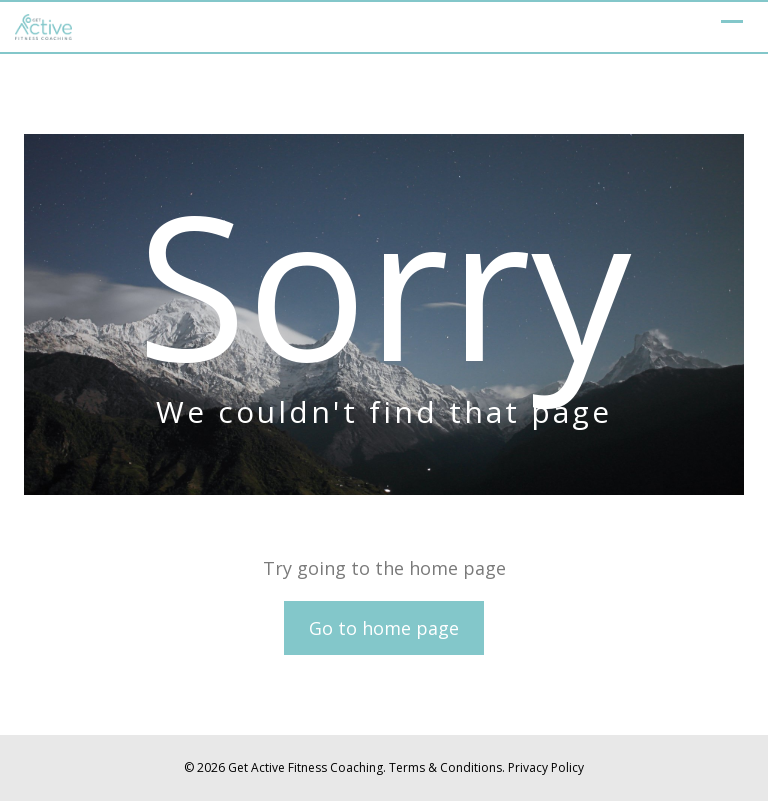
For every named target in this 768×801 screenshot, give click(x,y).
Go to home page (384, 628)
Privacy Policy (546, 767)
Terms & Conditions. (447, 767)
